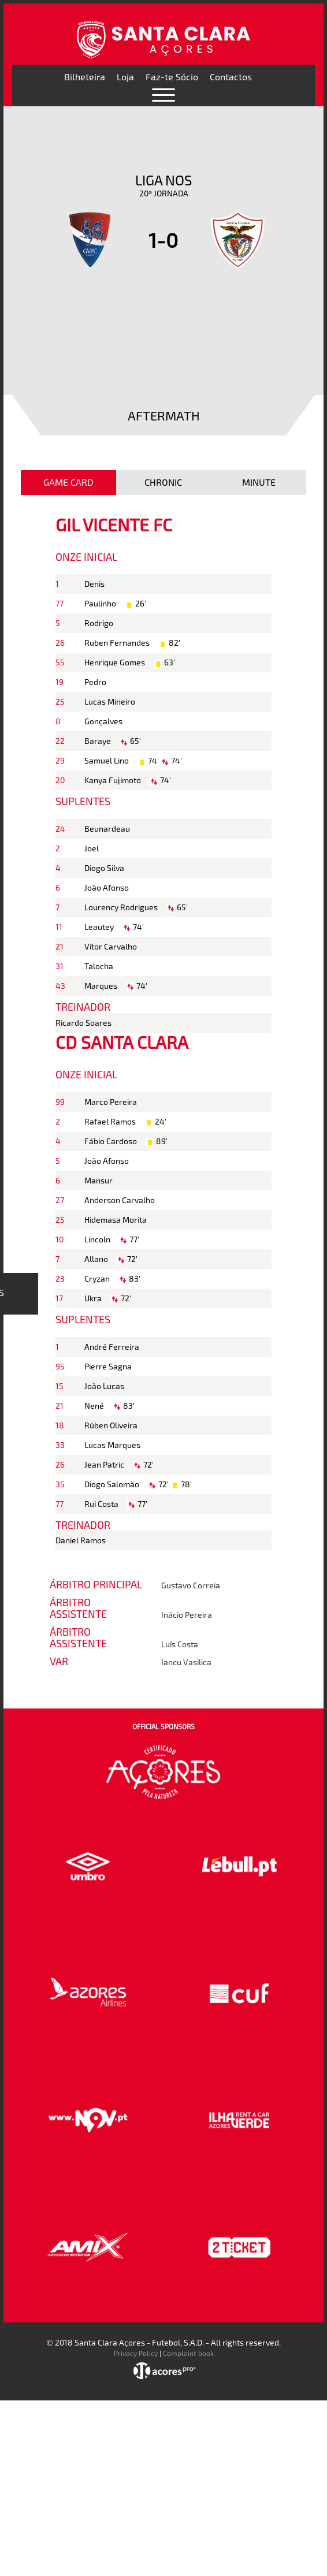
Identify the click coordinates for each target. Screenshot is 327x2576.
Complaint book (188, 2353)
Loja (125, 76)
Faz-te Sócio (172, 76)
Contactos (231, 76)
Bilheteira (84, 76)
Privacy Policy (136, 2353)
